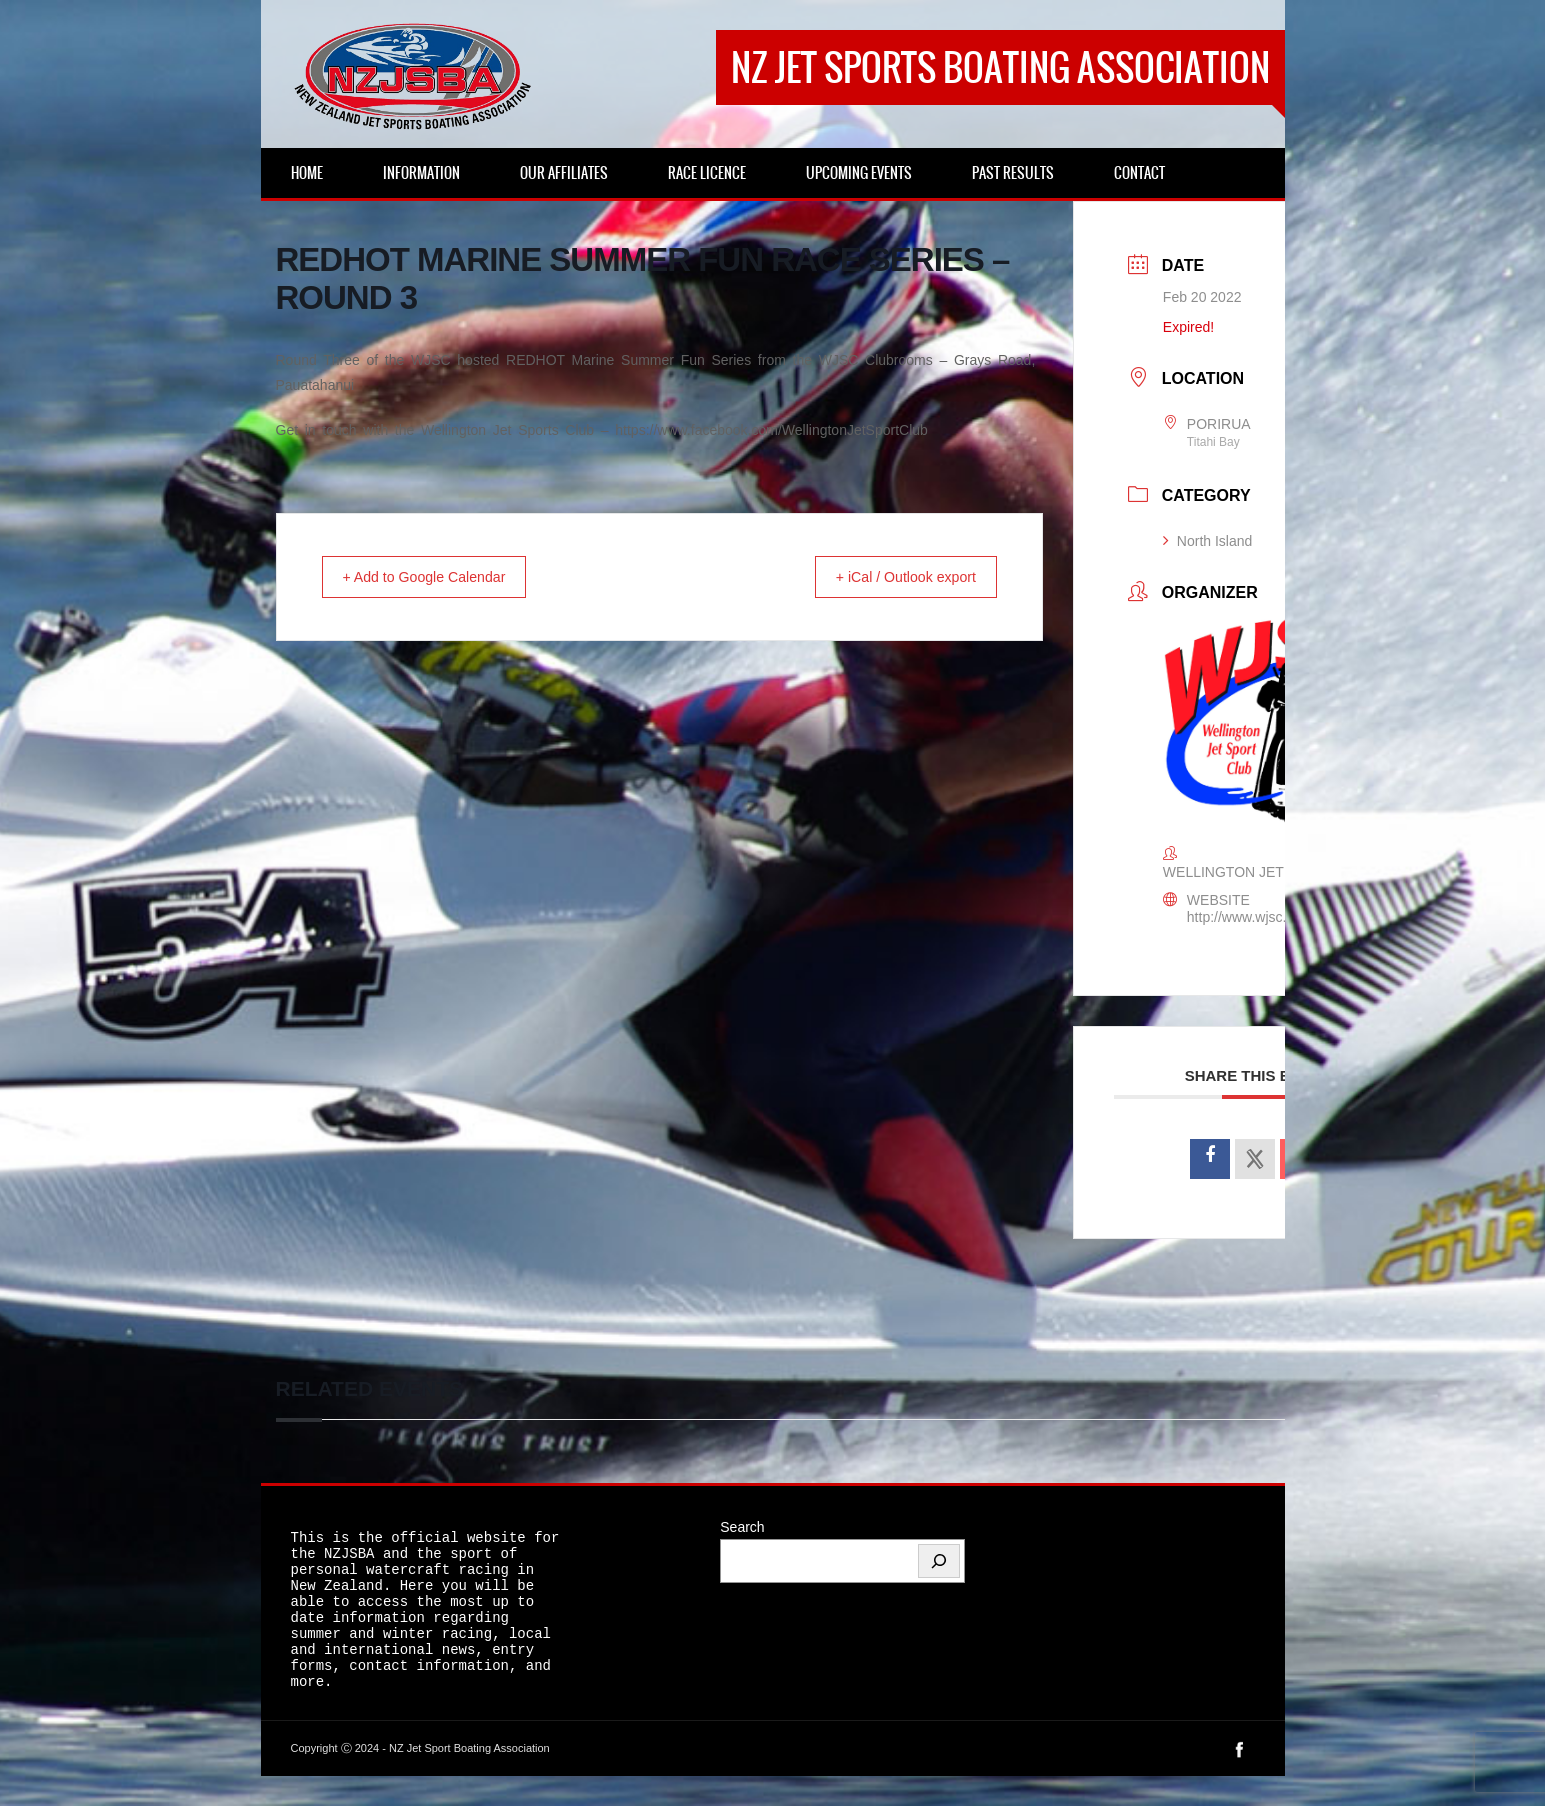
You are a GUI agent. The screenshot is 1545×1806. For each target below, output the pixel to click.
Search (742, 1527)
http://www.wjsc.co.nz (1253, 917)
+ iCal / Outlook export (893, 577)
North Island (1207, 541)
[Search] (939, 1561)
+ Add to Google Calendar (437, 577)
